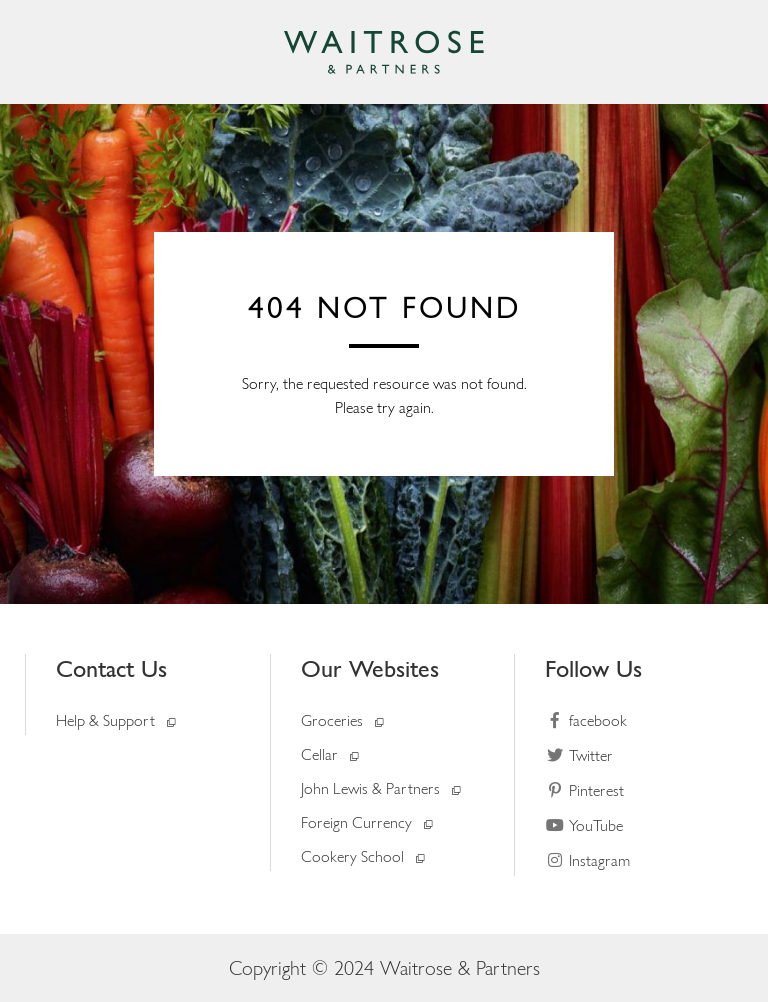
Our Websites (370, 668)
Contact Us (111, 668)
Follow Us (593, 668)
